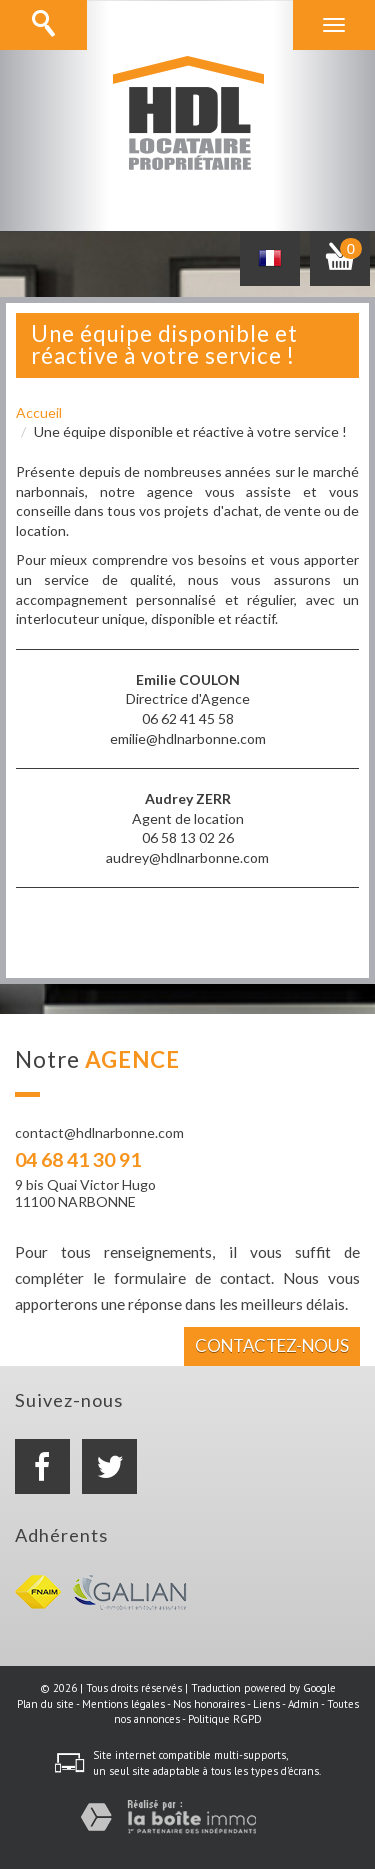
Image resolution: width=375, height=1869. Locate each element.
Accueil (39, 412)
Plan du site (45, 1704)
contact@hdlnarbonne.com (99, 1132)
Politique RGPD (225, 1719)
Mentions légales (123, 1704)
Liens (266, 1704)
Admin (303, 1704)
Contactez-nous (272, 1345)
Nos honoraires (209, 1704)
